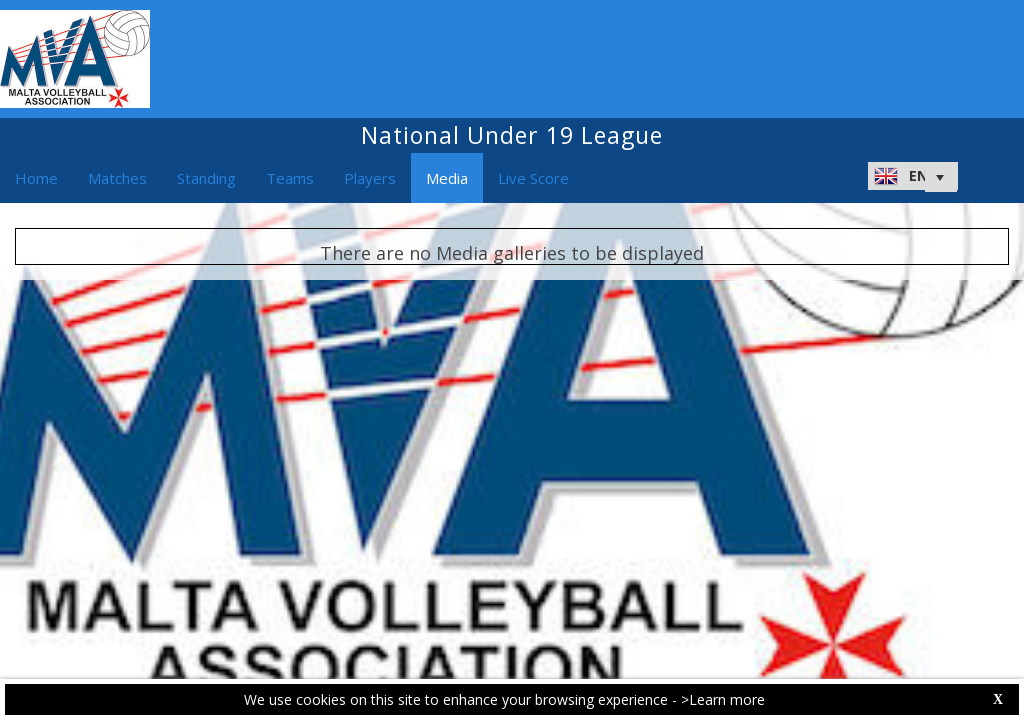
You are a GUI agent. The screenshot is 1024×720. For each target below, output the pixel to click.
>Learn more (723, 699)
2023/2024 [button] (277, 38)
